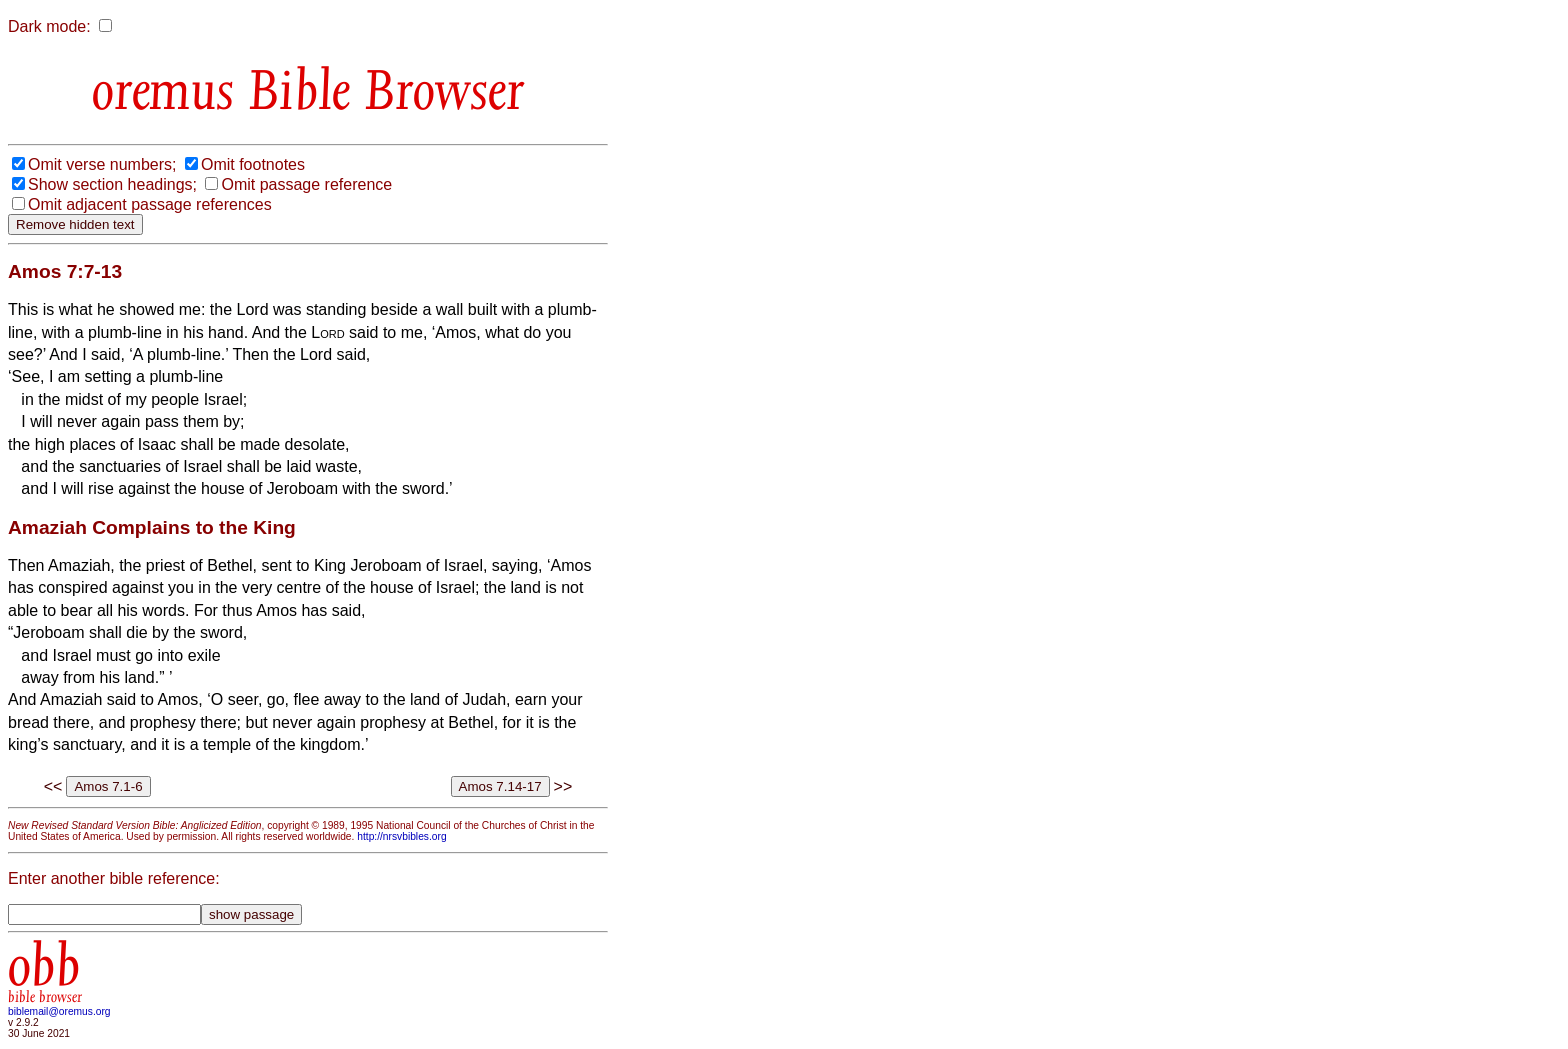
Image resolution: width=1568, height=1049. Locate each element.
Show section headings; (112, 184)
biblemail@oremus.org (59, 1011)
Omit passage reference (306, 184)
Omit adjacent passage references (150, 204)
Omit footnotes (253, 164)
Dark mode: (49, 26)
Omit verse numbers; (102, 164)
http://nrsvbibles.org (401, 836)
